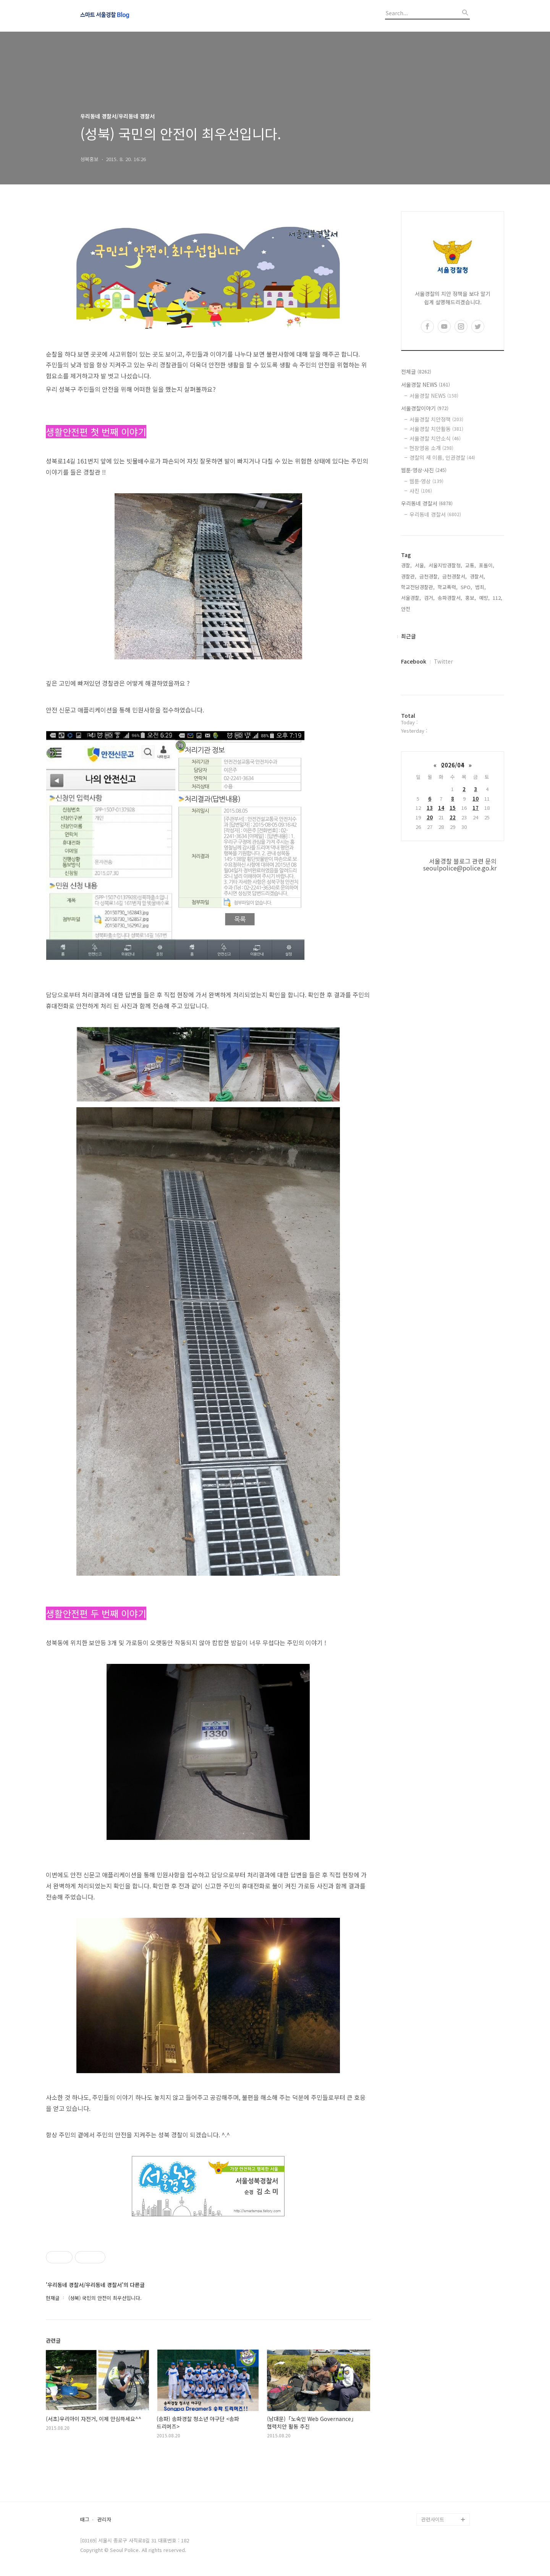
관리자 (104, 2520)
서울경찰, (411, 597)
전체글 (416, 371)
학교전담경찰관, (418, 587)
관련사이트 (432, 2519)
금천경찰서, (454, 576)
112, (497, 597)
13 (430, 807)
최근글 (408, 636)
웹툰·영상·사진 (423, 470)
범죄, (480, 587)
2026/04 (452, 765)
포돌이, (486, 565)
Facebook (413, 661)
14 (441, 807)
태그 (84, 2520)
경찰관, (408, 576)
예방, (484, 597)
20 (430, 817)
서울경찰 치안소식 (435, 438)
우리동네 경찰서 (427, 503)
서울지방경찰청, (445, 565)
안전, (406, 608)
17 (475, 807)
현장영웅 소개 (431, 448)
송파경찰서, (450, 597)
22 (453, 817)
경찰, (406, 565)
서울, (420, 565)
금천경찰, (429, 576)
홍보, (470, 597)
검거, (429, 597)
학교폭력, (448, 587)
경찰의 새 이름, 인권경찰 (442, 457)
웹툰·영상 (426, 481)
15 (453, 807)
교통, (470, 565)
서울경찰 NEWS (425, 384)
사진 (420, 490)
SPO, (466, 587)
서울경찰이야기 (424, 408)
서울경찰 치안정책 (436, 419)
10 (475, 798)
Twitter (443, 661)
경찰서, (477, 576)
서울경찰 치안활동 (436, 429)
